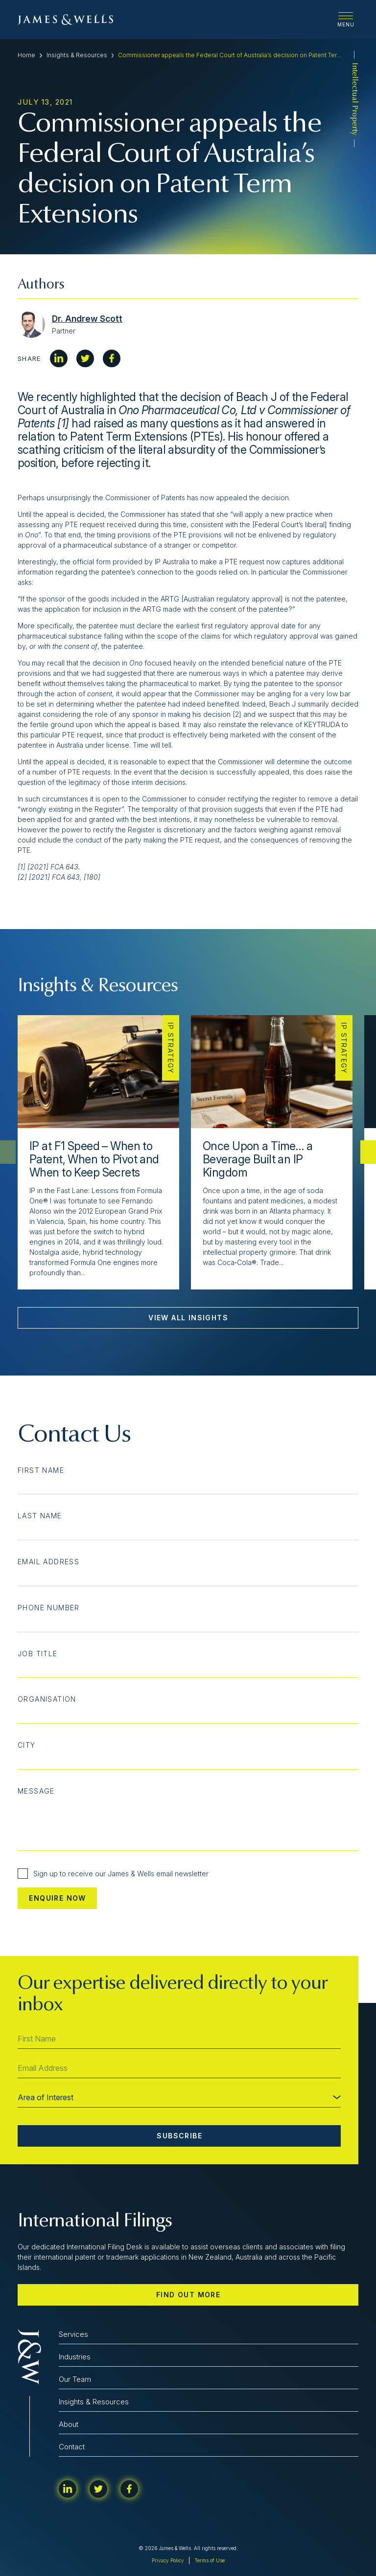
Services (73, 2334)
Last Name (40, 1516)
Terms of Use (209, 2560)
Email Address (48, 1562)
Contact (72, 2446)
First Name (41, 1470)
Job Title (38, 1654)
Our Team (75, 2379)
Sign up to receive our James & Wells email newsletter (113, 1873)
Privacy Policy (168, 2560)
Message (36, 1791)
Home (26, 55)
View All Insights (188, 1317)
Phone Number (49, 1608)
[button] (368, 1152)
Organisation (47, 1699)
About (68, 2424)
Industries (75, 2356)
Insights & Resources (77, 55)
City (27, 1745)
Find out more (188, 2294)
